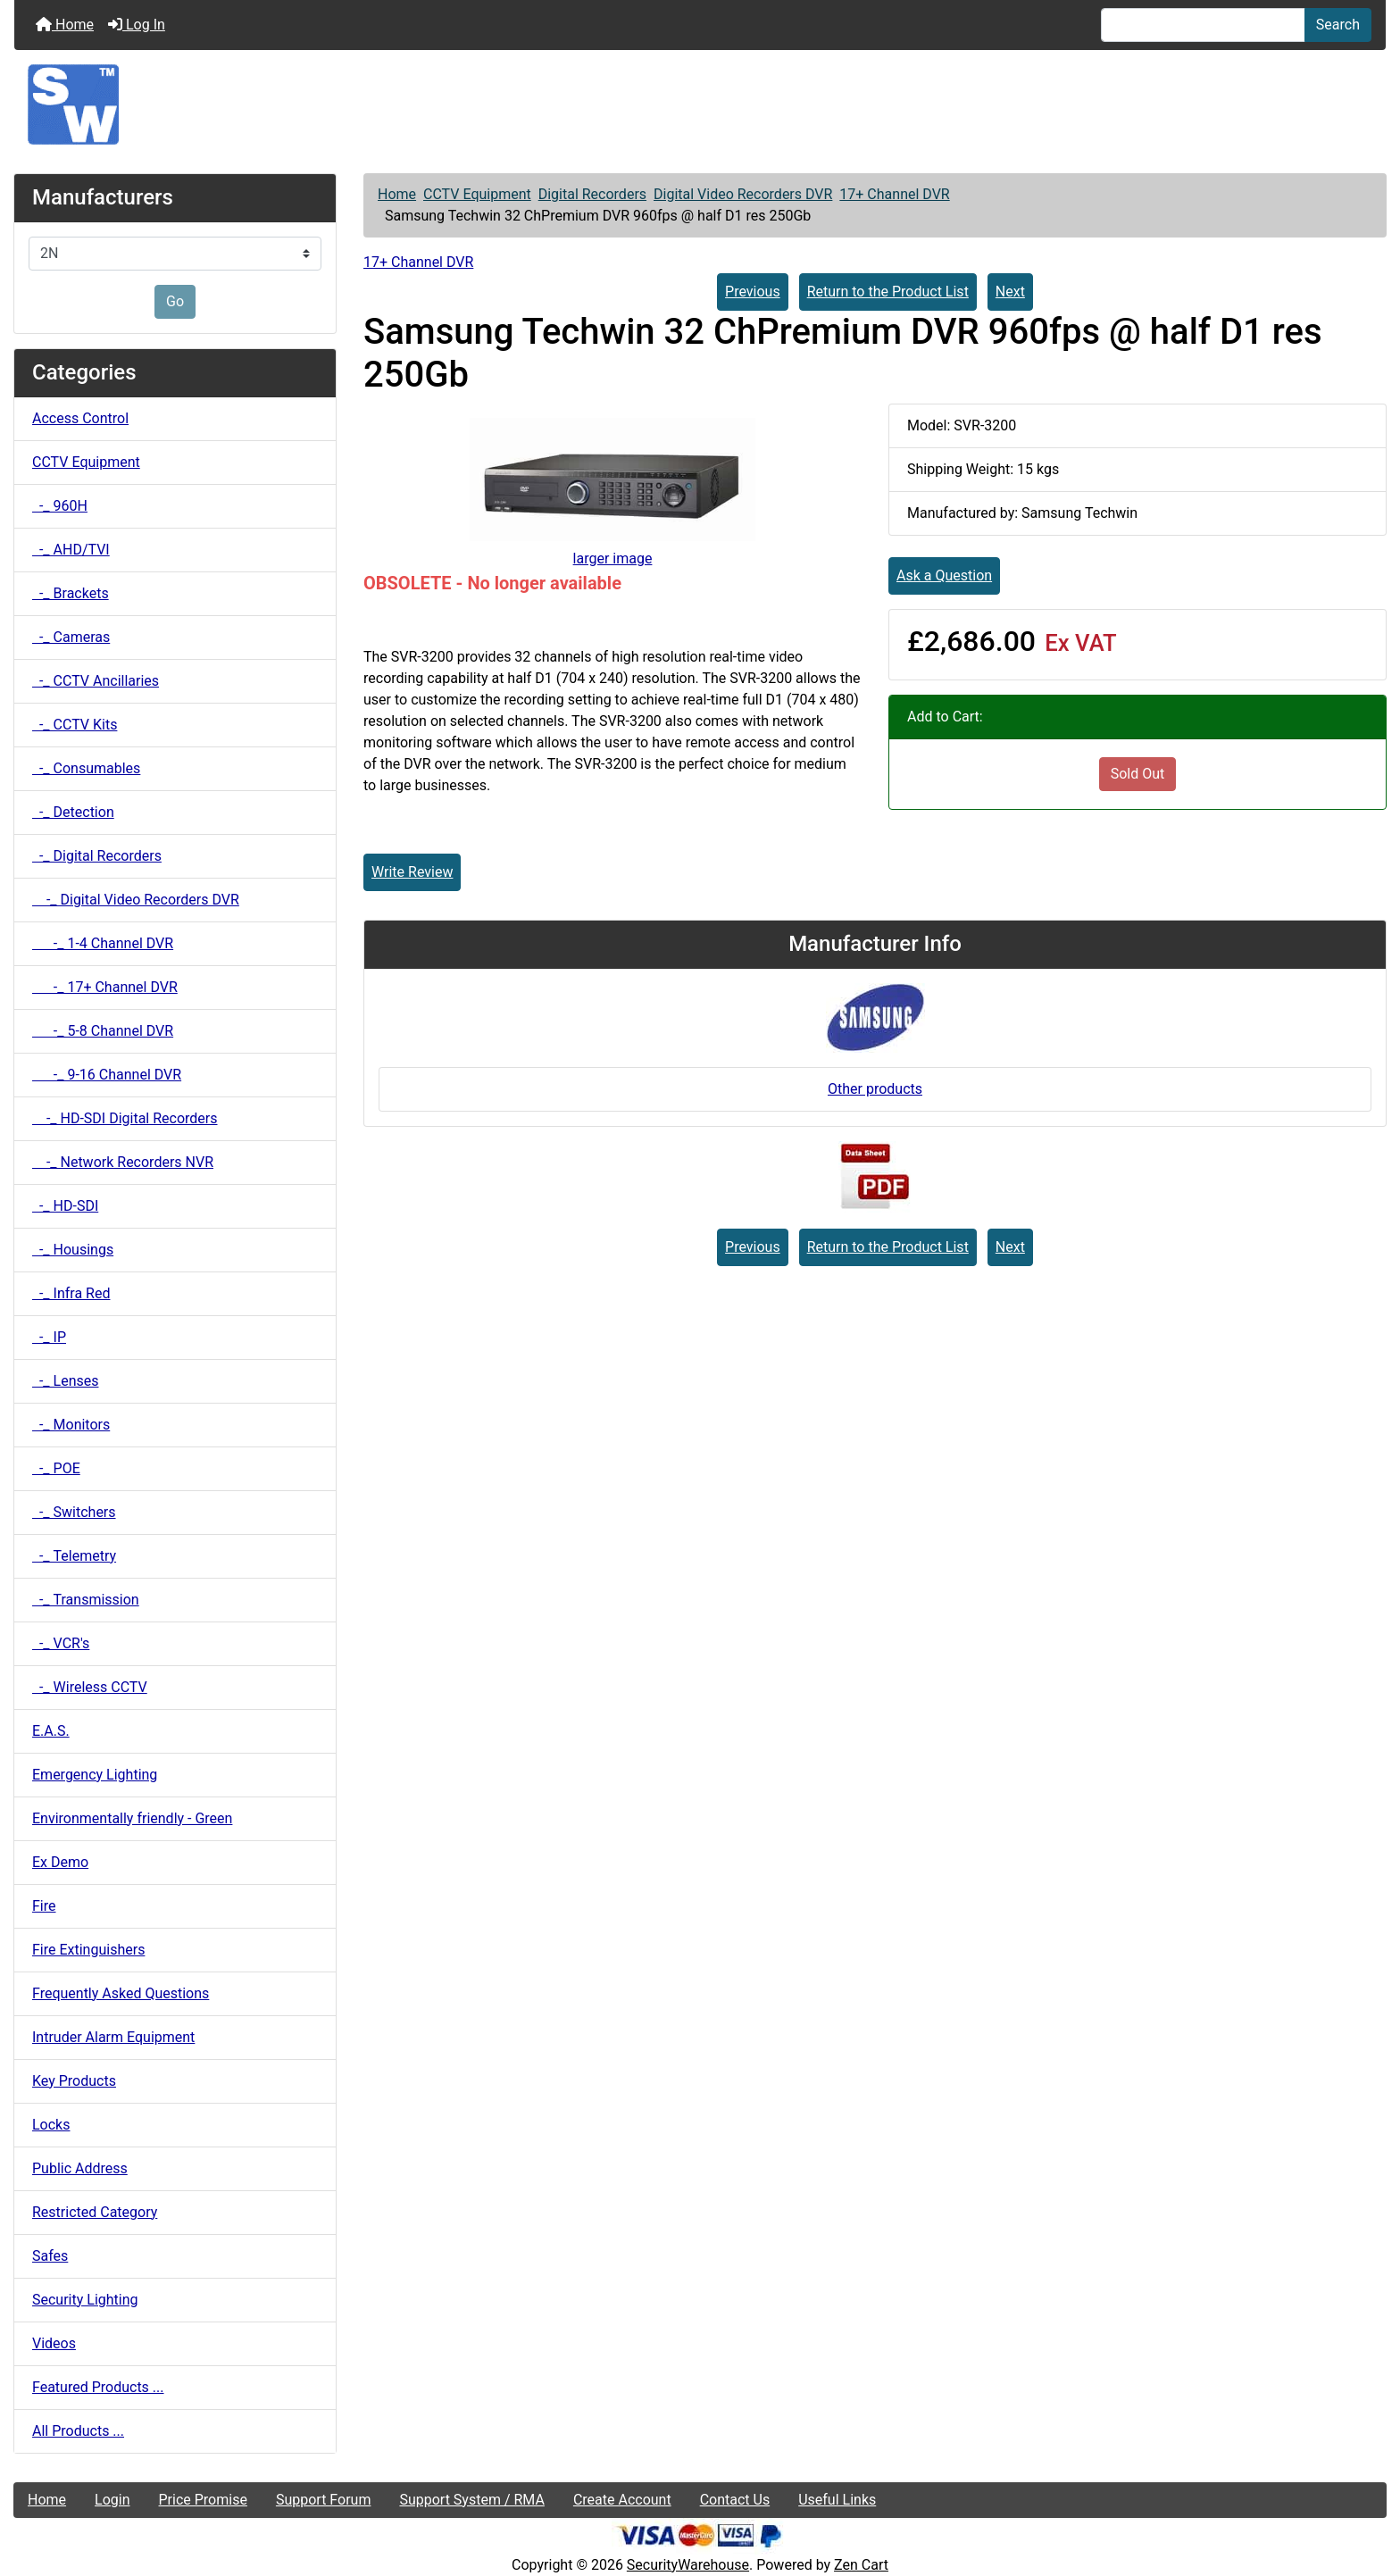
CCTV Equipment (477, 194)
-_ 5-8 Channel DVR (102, 1030)
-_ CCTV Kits (74, 724)
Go (175, 301)
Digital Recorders (592, 194)
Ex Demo (60, 1862)
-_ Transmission (85, 1599)
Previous (752, 291)
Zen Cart (861, 2564)
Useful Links (837, 2499)
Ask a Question (944, 575)
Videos (54, 2343)
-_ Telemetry (74, 1555)
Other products (875, 1088)
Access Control (80, 418)
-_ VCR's (60, 1643)
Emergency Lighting (94, 1774)
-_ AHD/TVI (71, 549)
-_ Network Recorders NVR (122, 1162)
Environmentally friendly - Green (132, 1818)
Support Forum (323, 2499)
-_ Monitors (71, 1424)
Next (1010, 291)
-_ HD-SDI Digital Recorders (125, 1118)
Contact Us (735, 2499)
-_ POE (56, 1468)
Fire (44, 1905)
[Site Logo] (700, 104)
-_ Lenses (65, 1380)
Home (65, 24)
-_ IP (49, 1337)
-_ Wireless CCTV (89, 1687)
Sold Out (1138, 773)
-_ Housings (72, 1249)
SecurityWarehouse (688, 2564)
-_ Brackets (70, 593)
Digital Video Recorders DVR (743, 194)
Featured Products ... (98, 2387)
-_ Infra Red (71, 1293)
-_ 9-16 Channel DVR (106, 1074)
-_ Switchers (74, 1512)
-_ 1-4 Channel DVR (102, 943)
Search (1338, 24)
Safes (50, 2255)
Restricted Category (94, 2212)
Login (112, 2499)
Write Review (412, 871)
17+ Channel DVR (894, 194)
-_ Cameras (71, 637)
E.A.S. (51, 1730)
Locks (51, 2124)
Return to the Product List (888, 291)
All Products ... (78, 2430)
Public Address (80, 2168)
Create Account (622, 2499)
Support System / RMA (471, 2499)
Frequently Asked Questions (120, 1993)
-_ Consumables (86, 768)
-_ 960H (60, 505)
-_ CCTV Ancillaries (95, 680)
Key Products (74, 2080)
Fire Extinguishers (88, 1949)
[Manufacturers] (175, 254)
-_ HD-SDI (65, 1205)
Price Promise (203, 2499)
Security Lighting (85, 2299)
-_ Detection (73, 812)
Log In (136, 24)
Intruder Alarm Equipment (113, 2037)
